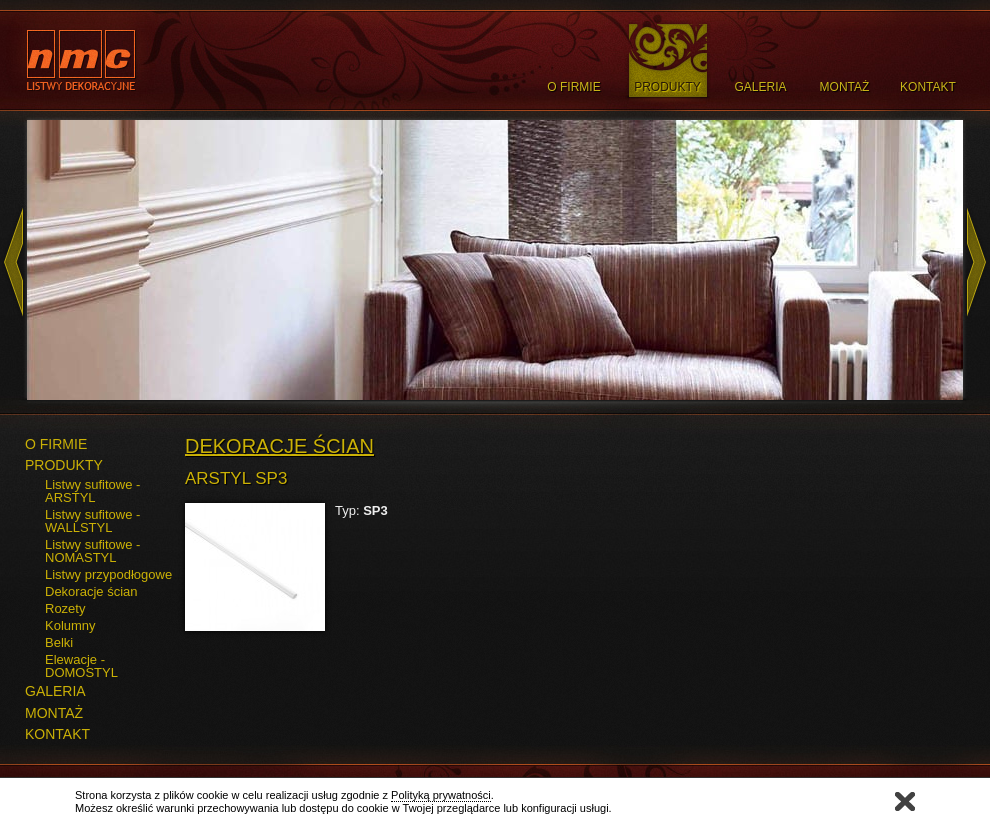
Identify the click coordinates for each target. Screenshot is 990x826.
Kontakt (928, 87)
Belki (59, 642)
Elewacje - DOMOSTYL (81, 666)
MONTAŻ (54, 713)
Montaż (845, 87)
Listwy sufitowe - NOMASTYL (92, 551)
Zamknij (905, 801)
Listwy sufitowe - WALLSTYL (92, 521)
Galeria (760, 87)
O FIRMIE (56, 444)
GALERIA (55, 691)
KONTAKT (57, 734)
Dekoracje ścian (91, 591)
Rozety (65, 608)
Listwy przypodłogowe (108, 574)
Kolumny (70, 625)
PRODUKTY (64, 465)
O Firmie (573, 87)
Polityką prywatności (441, 795)
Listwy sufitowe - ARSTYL (92, 491)
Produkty (667, 87)
